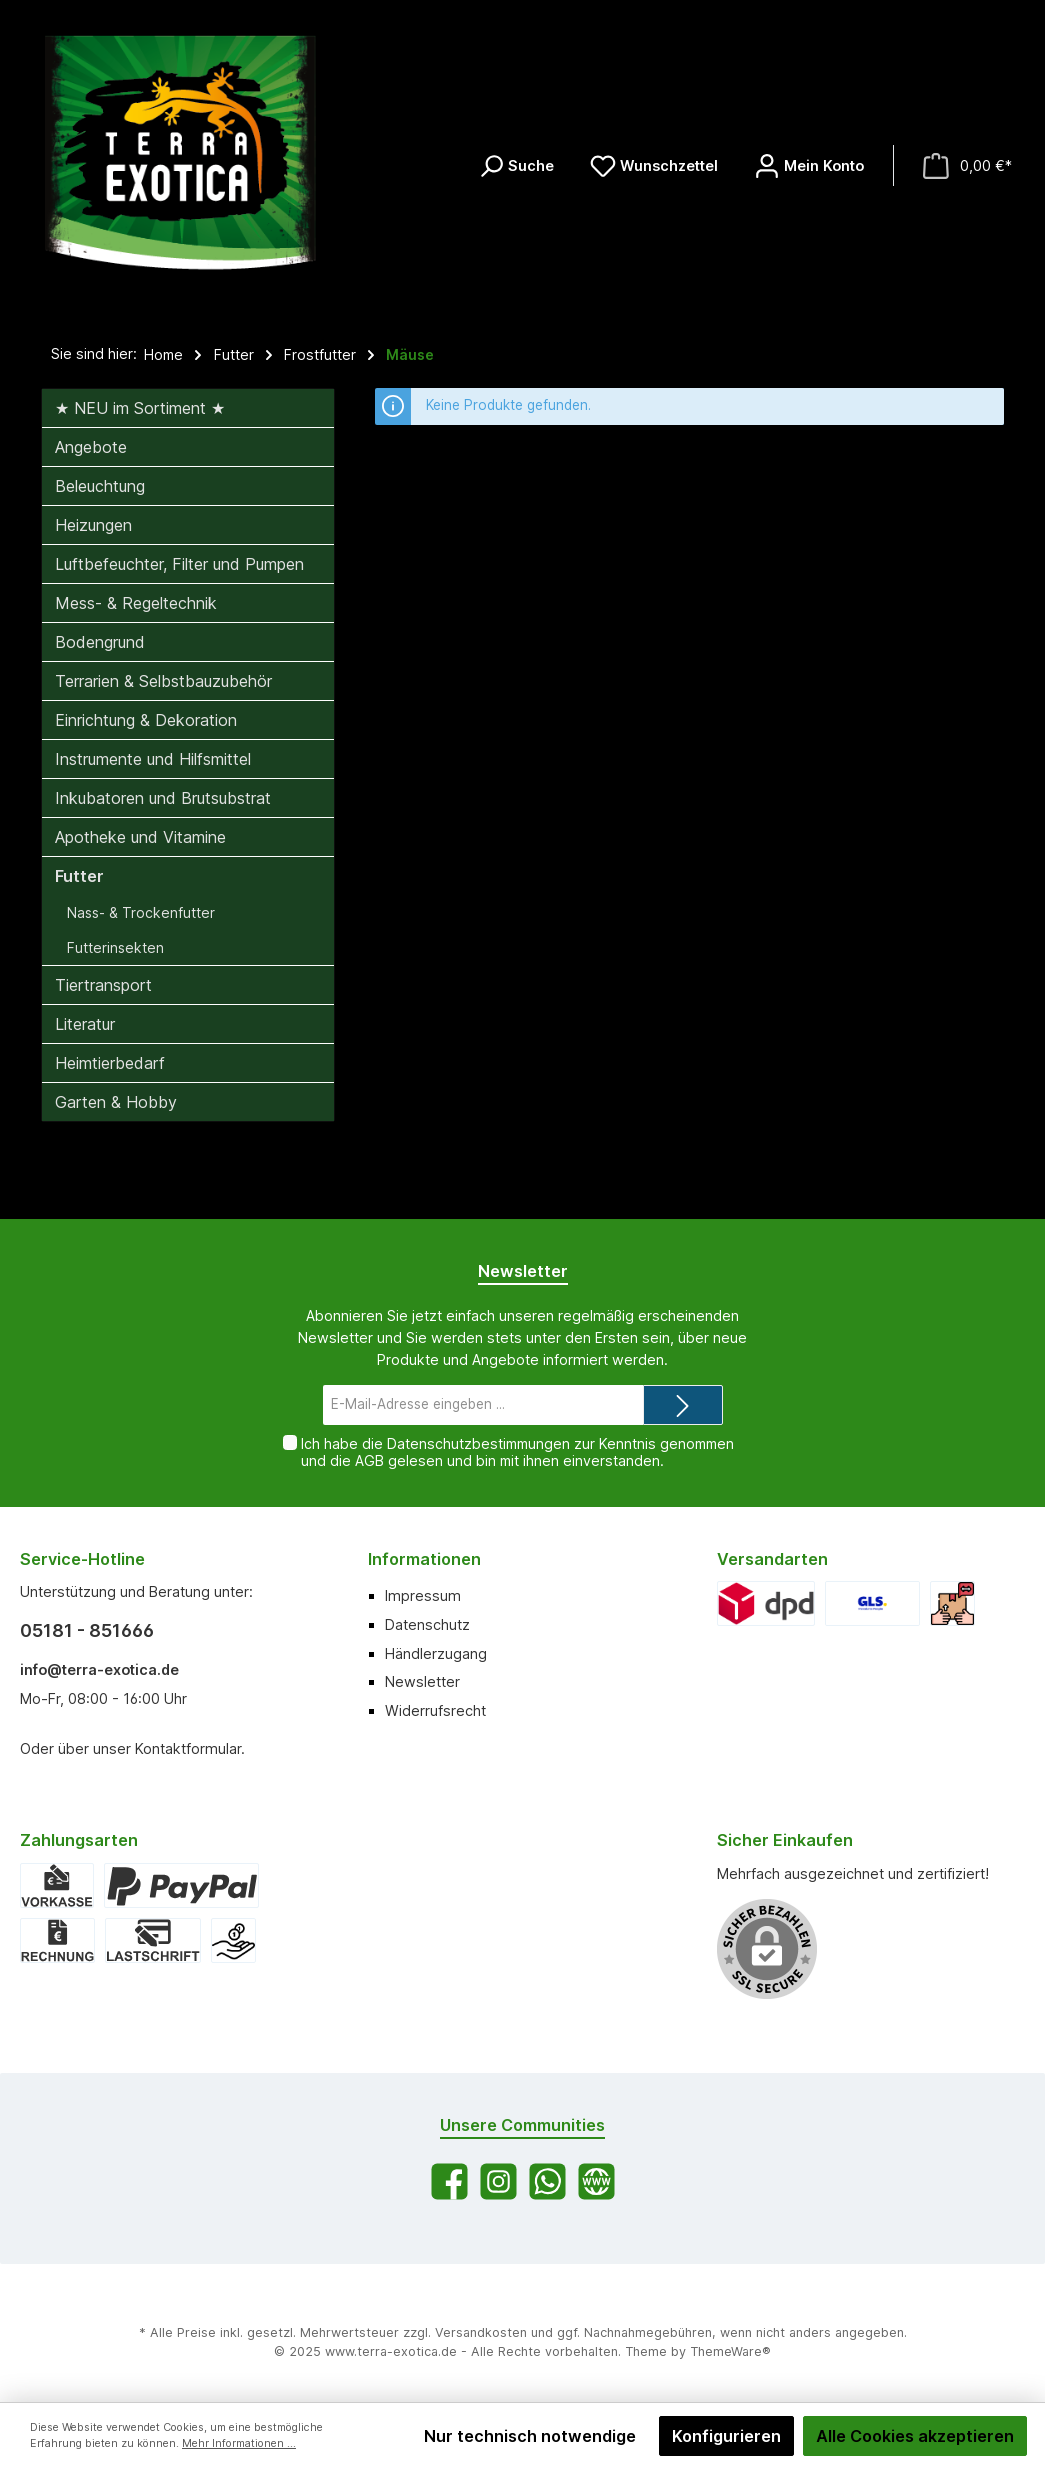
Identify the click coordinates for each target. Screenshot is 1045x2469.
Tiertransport (103, 985)
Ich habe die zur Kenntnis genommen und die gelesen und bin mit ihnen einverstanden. (517, 1452)
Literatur (85, 1024)
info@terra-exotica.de (99, 1669)
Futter (79, 876)
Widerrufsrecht (435, 1710)
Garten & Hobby (116, 1102)
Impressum (423, 1595)
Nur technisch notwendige (530, 2436)
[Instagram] (498, 2181)
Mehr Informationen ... (239, 2443)
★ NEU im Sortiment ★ (140, 408)
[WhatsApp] (547, 2181)
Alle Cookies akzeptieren (915, 2436)
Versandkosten (481, 2332)
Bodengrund (100, 642)
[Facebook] (449, 2181)
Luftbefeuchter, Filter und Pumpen (179, 564)
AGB (369, 1460)
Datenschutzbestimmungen (478, 1443)
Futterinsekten (115, 947)
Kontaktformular (188, 1748)
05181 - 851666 (87, 1630)
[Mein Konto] (809, 165)
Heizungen (93, 525)
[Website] (596, 2181)
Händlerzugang (436, 1653)
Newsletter (422, 1681)
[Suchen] (516, 165)
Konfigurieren (726, 2436)
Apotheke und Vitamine (140, 837)
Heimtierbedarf (110, 1063)
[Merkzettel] (654, 165)
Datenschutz (427, 1624)
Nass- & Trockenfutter (141, 912)
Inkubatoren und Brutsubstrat (163, 798)
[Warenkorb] (967, 165)
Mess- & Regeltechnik (136, 603)
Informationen (424, 1559)
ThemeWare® (730, 2351)
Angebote (91, 447)
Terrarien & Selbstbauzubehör (163, 681)
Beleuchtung (100, 486)
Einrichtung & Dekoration (146, 720)
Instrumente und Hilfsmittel (153, 759)
